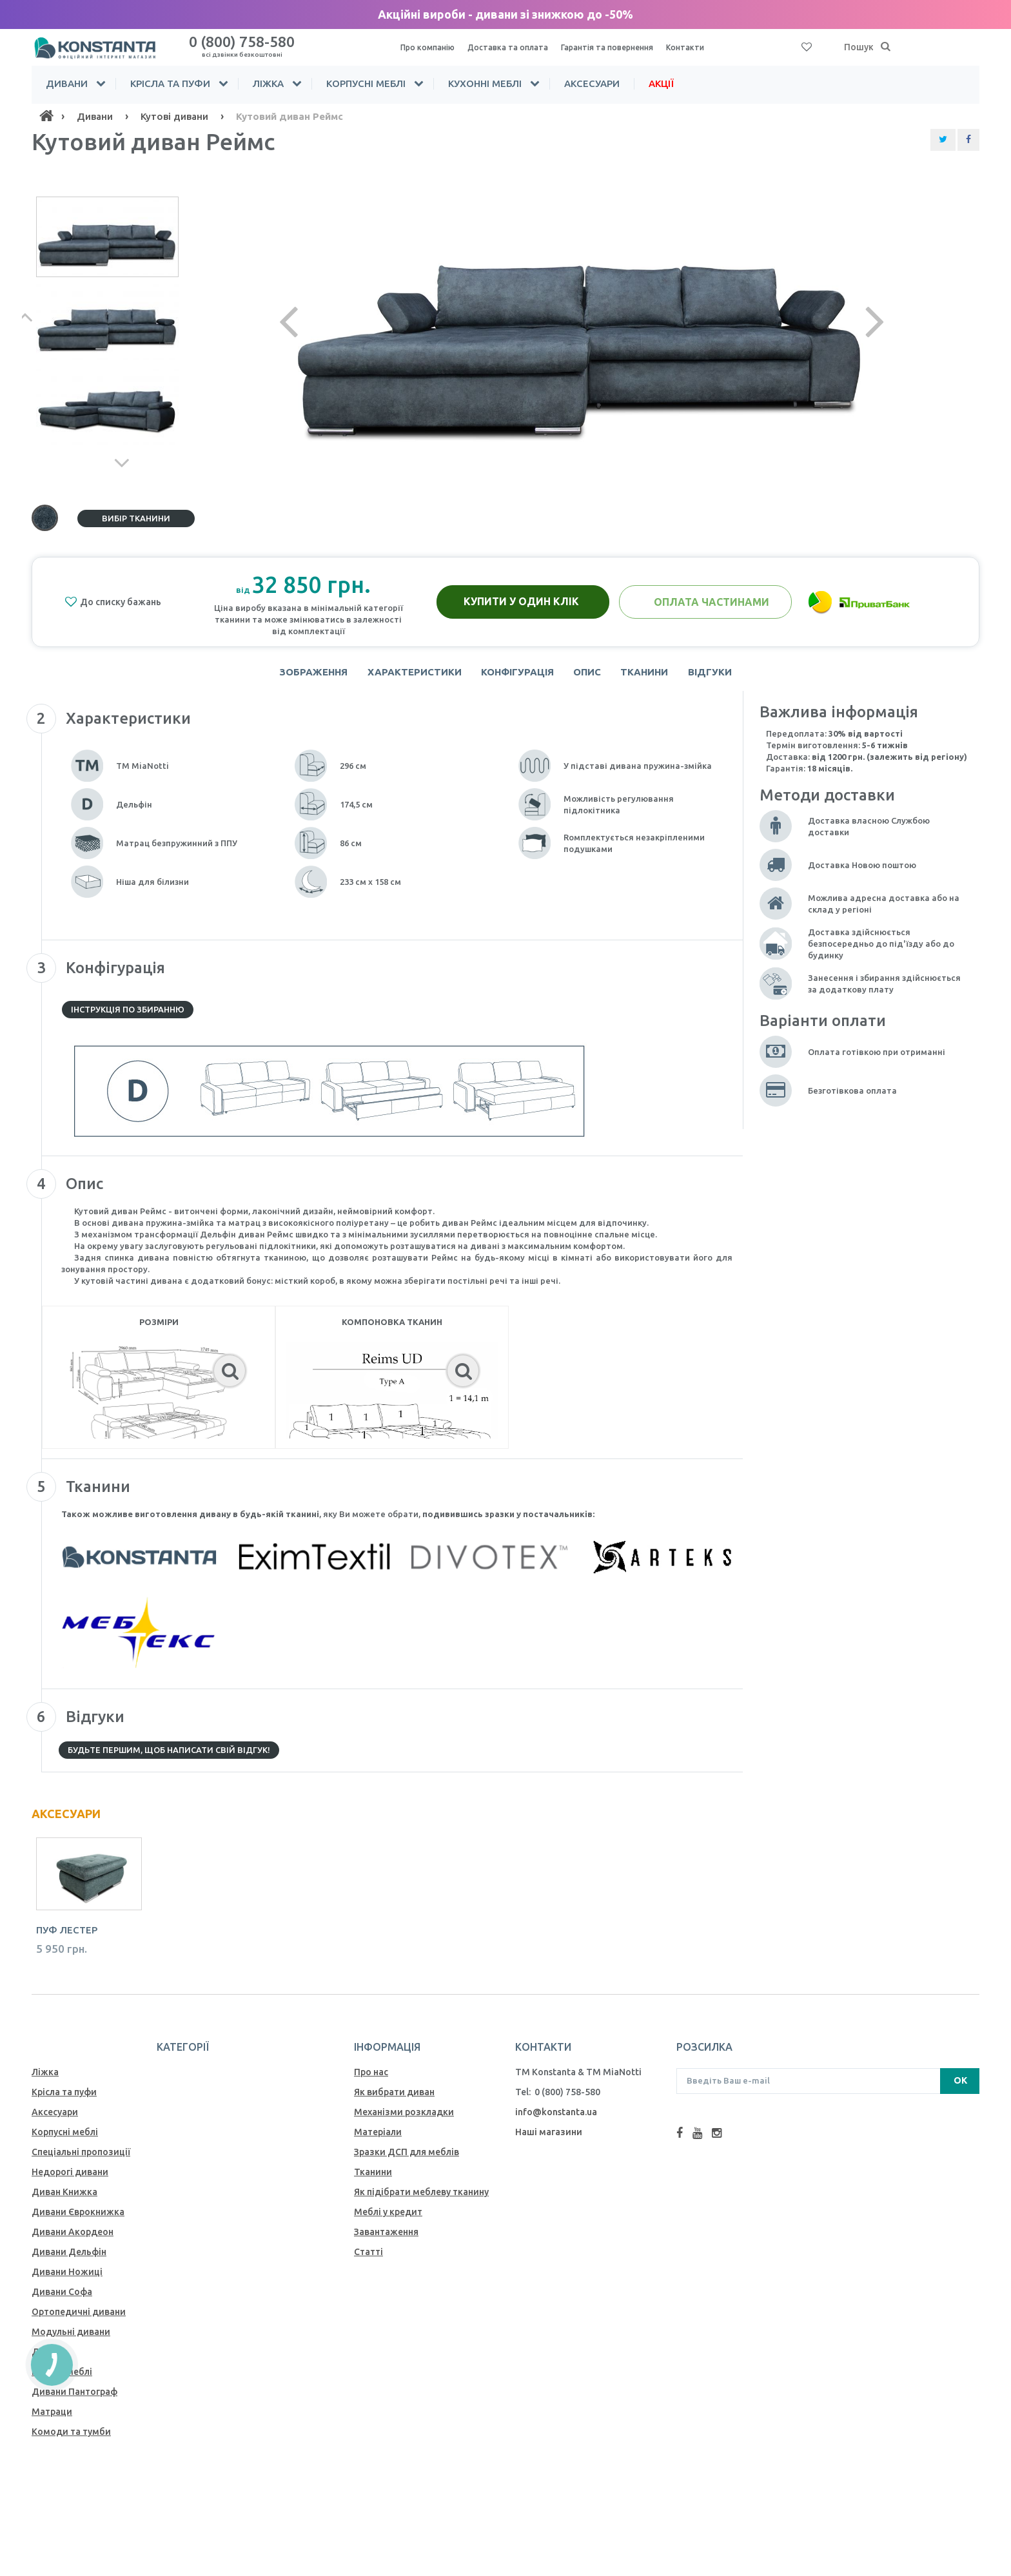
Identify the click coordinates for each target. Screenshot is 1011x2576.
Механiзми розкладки (404, 2118)
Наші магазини (548, 2138)
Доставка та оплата (516, 47)
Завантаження (386, 2237)
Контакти (709, 47)
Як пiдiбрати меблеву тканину (421, 2198)
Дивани (67, 83)
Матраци (52, 2417)
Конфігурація (514, 675)
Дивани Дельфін (69, 2257)
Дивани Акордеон (72, 2237)
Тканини (652, 675)
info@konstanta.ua (556, 2118)
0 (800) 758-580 (242, 45)
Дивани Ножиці (67, 2277)
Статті (368, 2257)
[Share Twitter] (943, 140)
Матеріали (378, 2138)
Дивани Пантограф (74, 2397)
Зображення (301, 675)
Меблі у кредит (388, 2218)
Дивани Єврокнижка (78, 2218)
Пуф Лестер (66, 1936)
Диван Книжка (64, 2198)
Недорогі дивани (70, 2178)
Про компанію (430, 47)
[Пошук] (886, 47)
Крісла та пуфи (170, 83)
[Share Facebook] (968, 140)
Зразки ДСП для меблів (406, 2158)
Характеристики (407, 675)
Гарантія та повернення (624, 47)
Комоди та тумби (71, 2437)
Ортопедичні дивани (79, 2317)
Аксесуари (592, 83)
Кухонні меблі (485, 83)
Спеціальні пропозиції (81, 2158)
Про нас (371, 2078)
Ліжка (268, 83)
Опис (590, 675)
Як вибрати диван (394, 2098)
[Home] (46, 116)
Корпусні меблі (366, 83)
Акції (661, 83)
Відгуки (722, 675)
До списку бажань (113, 602)
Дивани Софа (62, 2297)
